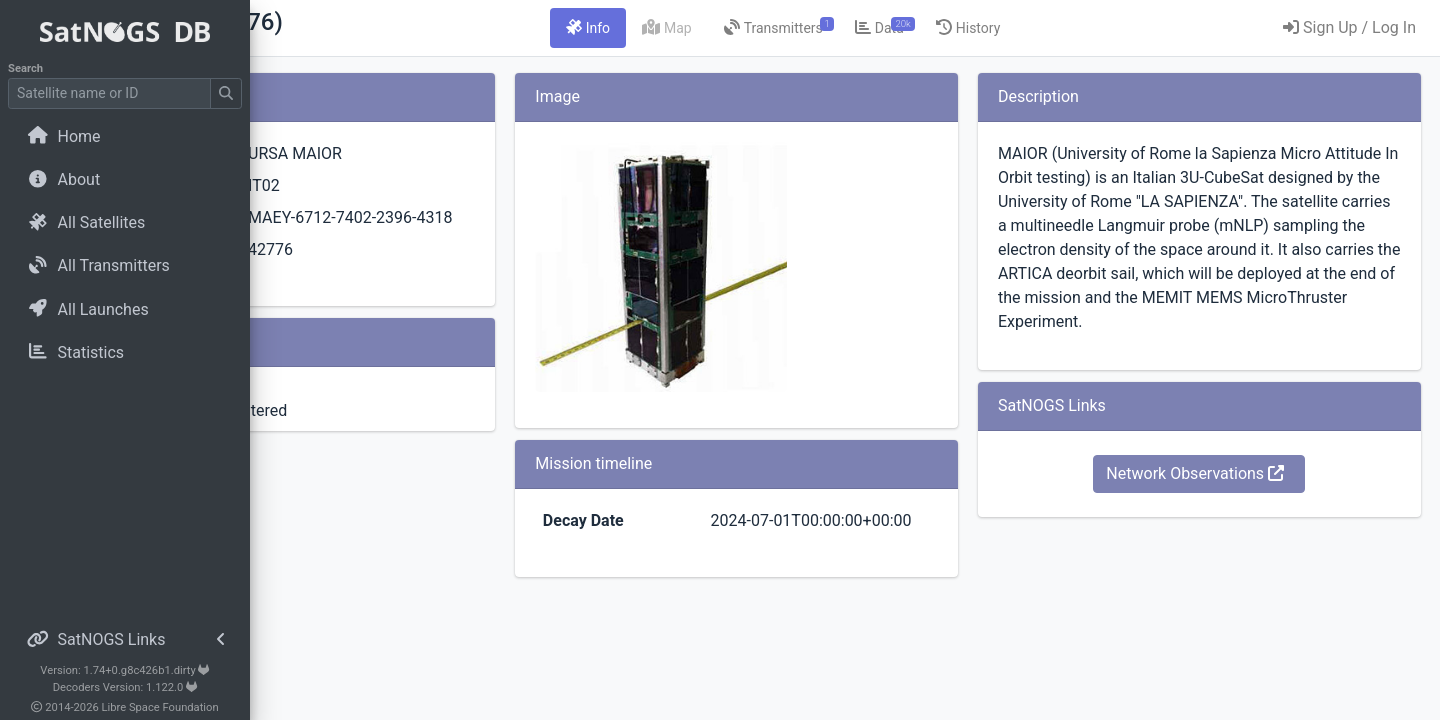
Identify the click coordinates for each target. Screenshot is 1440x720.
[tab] (700, 28)
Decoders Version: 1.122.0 (125, 687)
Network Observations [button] (1233, 521)
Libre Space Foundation (160, 707)
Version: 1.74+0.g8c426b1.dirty (124, 670)
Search (25, 68)
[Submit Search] (226, 93)
